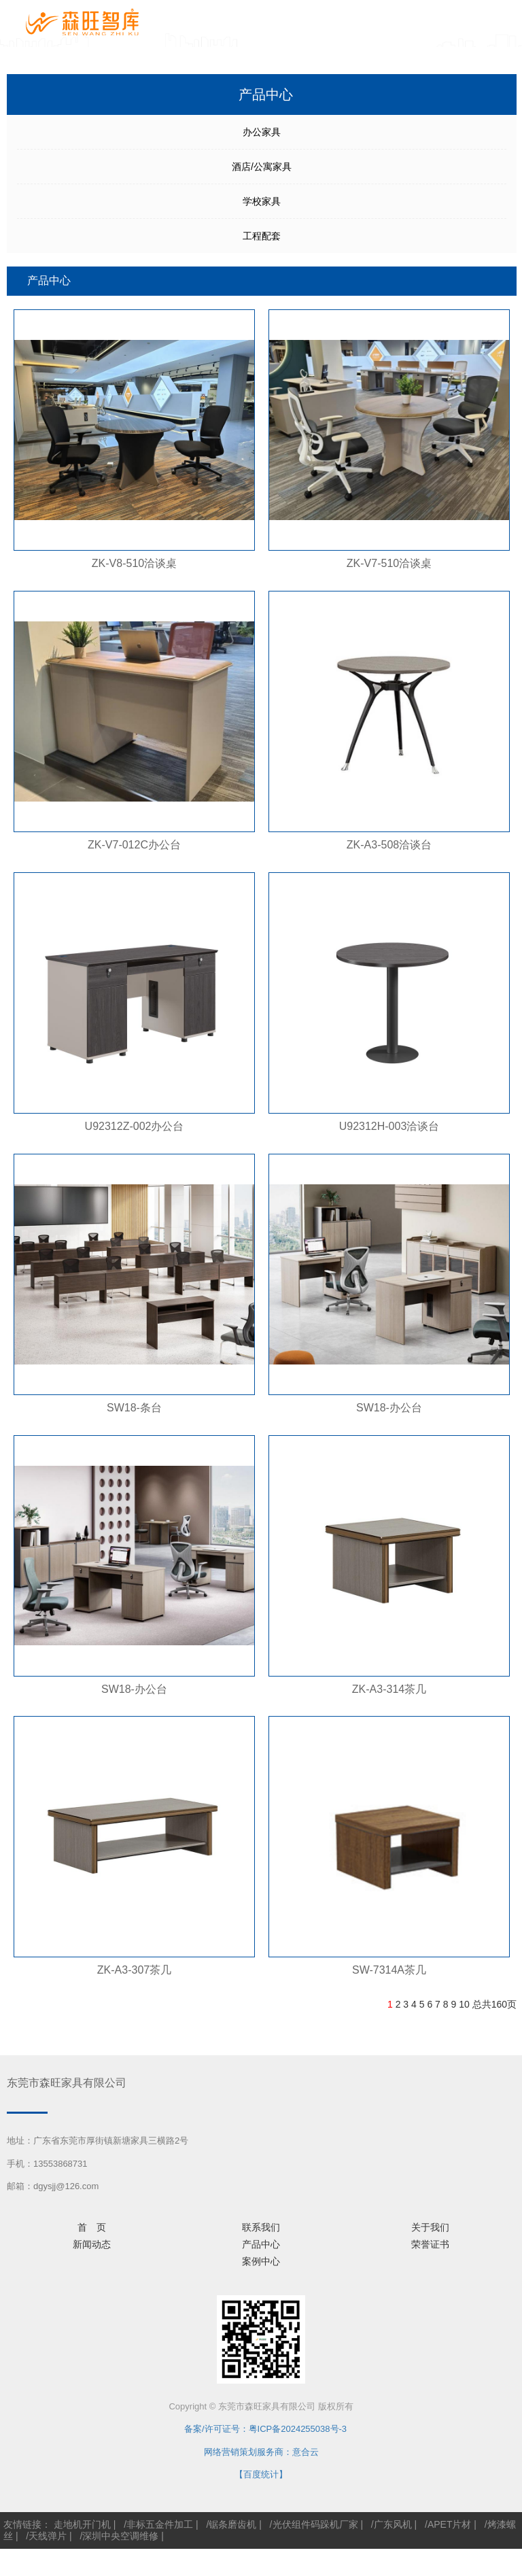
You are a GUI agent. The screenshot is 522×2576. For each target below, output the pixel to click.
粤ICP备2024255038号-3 (298, 2429)
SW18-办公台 (389, 1407)
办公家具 (262, 131)
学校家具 (262, 201)
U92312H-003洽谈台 (389, 1126)
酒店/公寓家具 (262, 166)
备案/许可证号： (212, 2429)
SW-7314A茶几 (389, 1970)
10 (464, 2004)
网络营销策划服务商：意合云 (261, 2452)
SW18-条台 (134, 1407)
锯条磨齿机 (232, 2524)
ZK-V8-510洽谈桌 (134, 563)
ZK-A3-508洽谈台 (389, 845)
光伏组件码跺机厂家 (315, 2524)
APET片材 (450, 2524)
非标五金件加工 (159, 2524)
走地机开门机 (82, 2524)
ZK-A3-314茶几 (389, 1689)
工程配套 (262, 235)
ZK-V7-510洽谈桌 (389, 563)
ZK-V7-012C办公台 (134, 845)
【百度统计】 (261, 2474)
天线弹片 (48, 2535)
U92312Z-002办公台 (134, 1126)
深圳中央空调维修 (120, 2535)
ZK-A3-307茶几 (134, 1970)
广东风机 (393, 2524)
